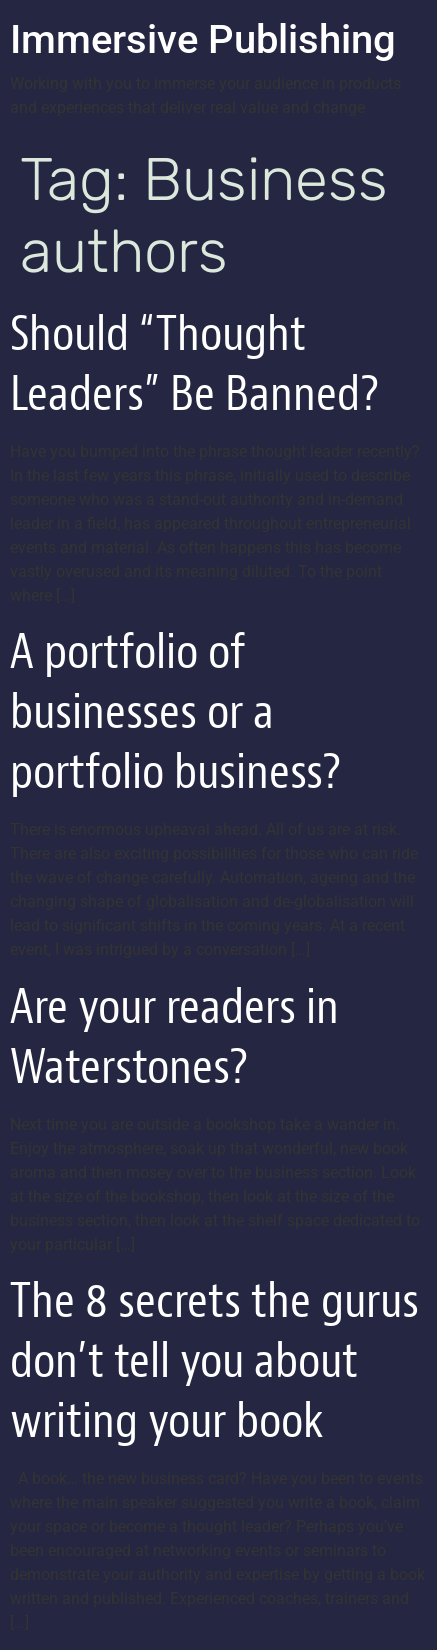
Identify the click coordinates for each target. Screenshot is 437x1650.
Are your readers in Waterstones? (174, 1036)
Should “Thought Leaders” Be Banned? (194, 363)
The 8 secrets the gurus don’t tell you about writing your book (214, 1360)
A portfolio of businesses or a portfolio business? (175, 711)
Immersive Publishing (203, 39)
